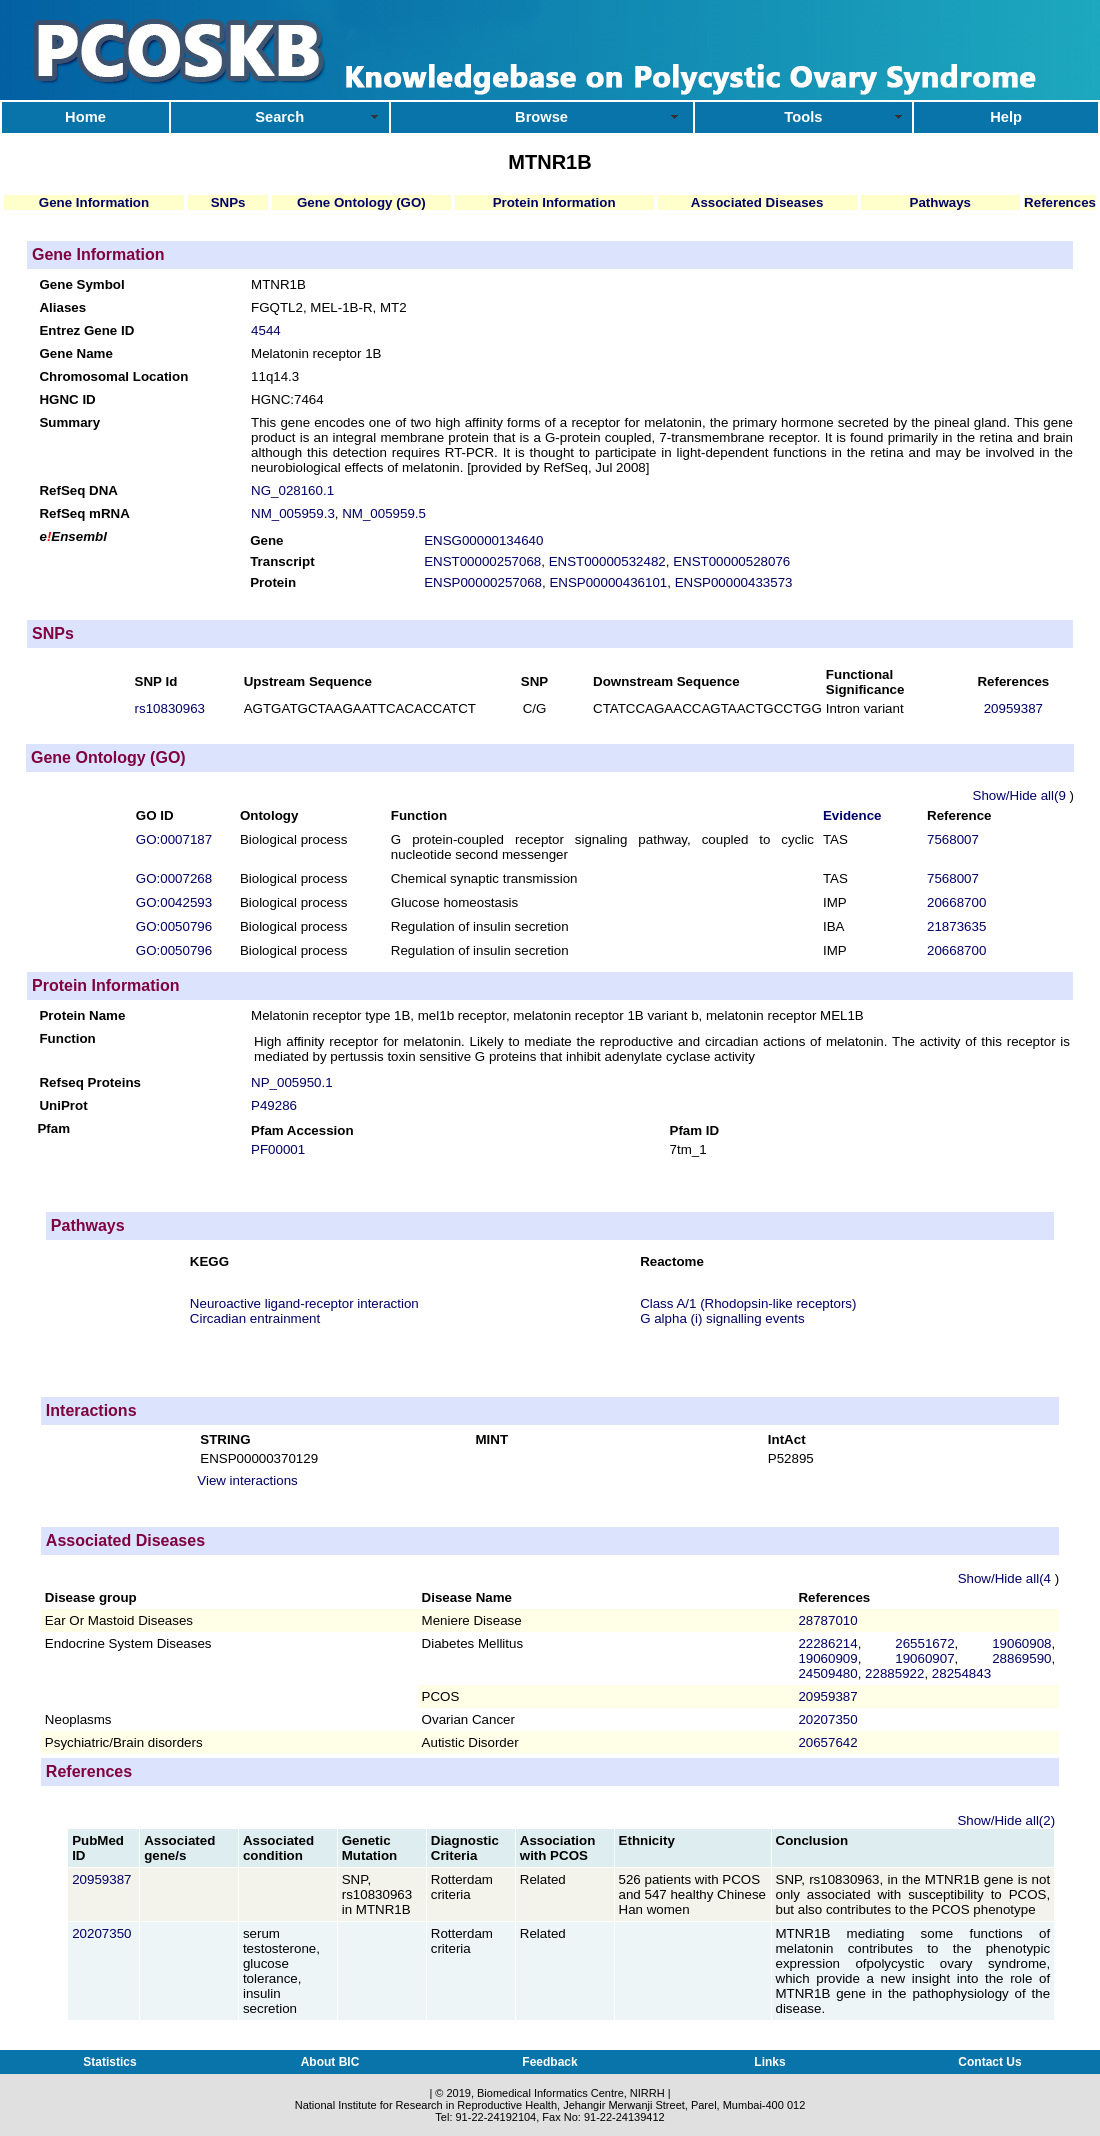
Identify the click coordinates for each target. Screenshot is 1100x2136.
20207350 (827, 1719)
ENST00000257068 (482, 561)
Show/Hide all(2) (1006, 1820)
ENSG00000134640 (483, 540)
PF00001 (278, 1149)
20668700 (956, 902)
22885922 (894, 1673)
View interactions (247, 1480)
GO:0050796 (174, 926)
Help (1006, 117)
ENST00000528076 (731, 561)
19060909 (827, 1658)
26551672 (924, 1643)
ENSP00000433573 (734, 582)
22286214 (827, 1643)
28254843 (961, 1673)
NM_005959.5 (384, 513)
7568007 (953, 839)
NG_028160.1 (292, 490)
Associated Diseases (757, 202)
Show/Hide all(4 (1006, 1578)
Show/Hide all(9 (1021, 795)
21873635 (956, 926)
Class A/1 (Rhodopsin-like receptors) (748, 1303)
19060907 (924, 1658)
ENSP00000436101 (608, 582)
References (1060, 202)
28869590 (1021, 1658)
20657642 (827, 1742)
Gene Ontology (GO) (361, 202)
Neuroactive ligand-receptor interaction (304, 1303)
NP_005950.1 (292, 1082)
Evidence (852, 815)
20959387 (1013, 708)
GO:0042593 (174, 902)
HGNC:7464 (287, 399)
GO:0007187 (174, 839)
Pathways (941, 202)
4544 (266, 330)
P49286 (274, 1105)
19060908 (1021, 1643)
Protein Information (554, 202)
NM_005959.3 (293, 513)
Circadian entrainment (255, 1318)
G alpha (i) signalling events (722, 1318)
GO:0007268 (174, 878)
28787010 (827, 1620)
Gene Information (94, 202)
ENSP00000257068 (483, 582)
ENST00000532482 (607, 561)
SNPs (228, 202)
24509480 (827, 1673)
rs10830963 (170, 708)
